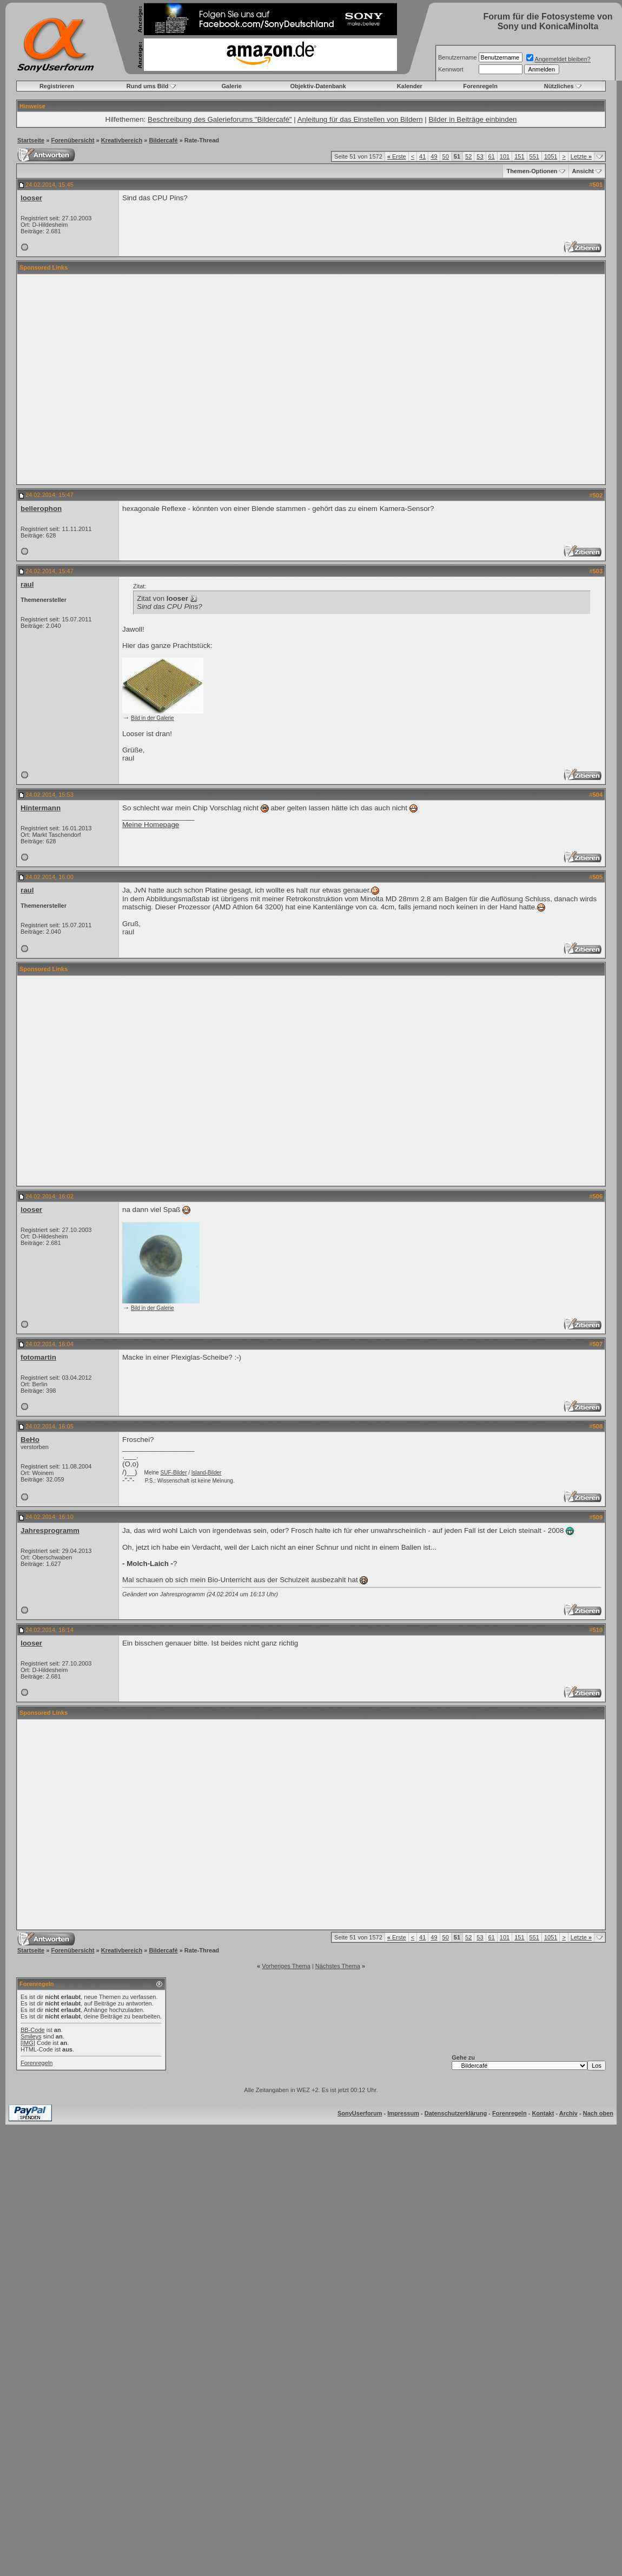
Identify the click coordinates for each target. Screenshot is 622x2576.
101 (504, 156)
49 (434, 156)
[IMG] (28, 2043)
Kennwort (450, 69)
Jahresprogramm (50, 1530)
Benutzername (457, 57)
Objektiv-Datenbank (318, 86)
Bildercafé (163, 140)
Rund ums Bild (148, 86)
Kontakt (543, 2113)
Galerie (232, 86)
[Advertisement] (101, 379)
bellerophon (41, 508)
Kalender (409, 86)
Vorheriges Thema (286, 1966)
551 (534, 156)
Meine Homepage (150, 825)
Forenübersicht (72, 140)
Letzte (581, 156)
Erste (396, 156)
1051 (550, 156)
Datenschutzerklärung (456, 2113)
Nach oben (598, 2113)
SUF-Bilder (174, 1473)
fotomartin (38, 1357)
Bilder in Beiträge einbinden (472, 119)
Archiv (568, 2113)
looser (31, 198)
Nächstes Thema (337, 1966)
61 (491, 156)
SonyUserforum (360, 2113)
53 (480, 156)
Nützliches (559, 86)
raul (27, 584)
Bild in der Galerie (152, 718)
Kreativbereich (121, 140)
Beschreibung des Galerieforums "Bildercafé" (220, 119)
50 (445, 156)
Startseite (30, 140)
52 (468, 156)
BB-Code (33, 2030)
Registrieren (56, 86)
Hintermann (41, 808)
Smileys (31, 2036)
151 (519, 156)
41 (422, 156)
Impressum (403, 2113)
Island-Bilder (206, 1473)
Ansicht (583, 171)
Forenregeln (480, 86)
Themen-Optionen (531, 171)
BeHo (30, 1440)
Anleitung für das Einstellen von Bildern (360, 119)
